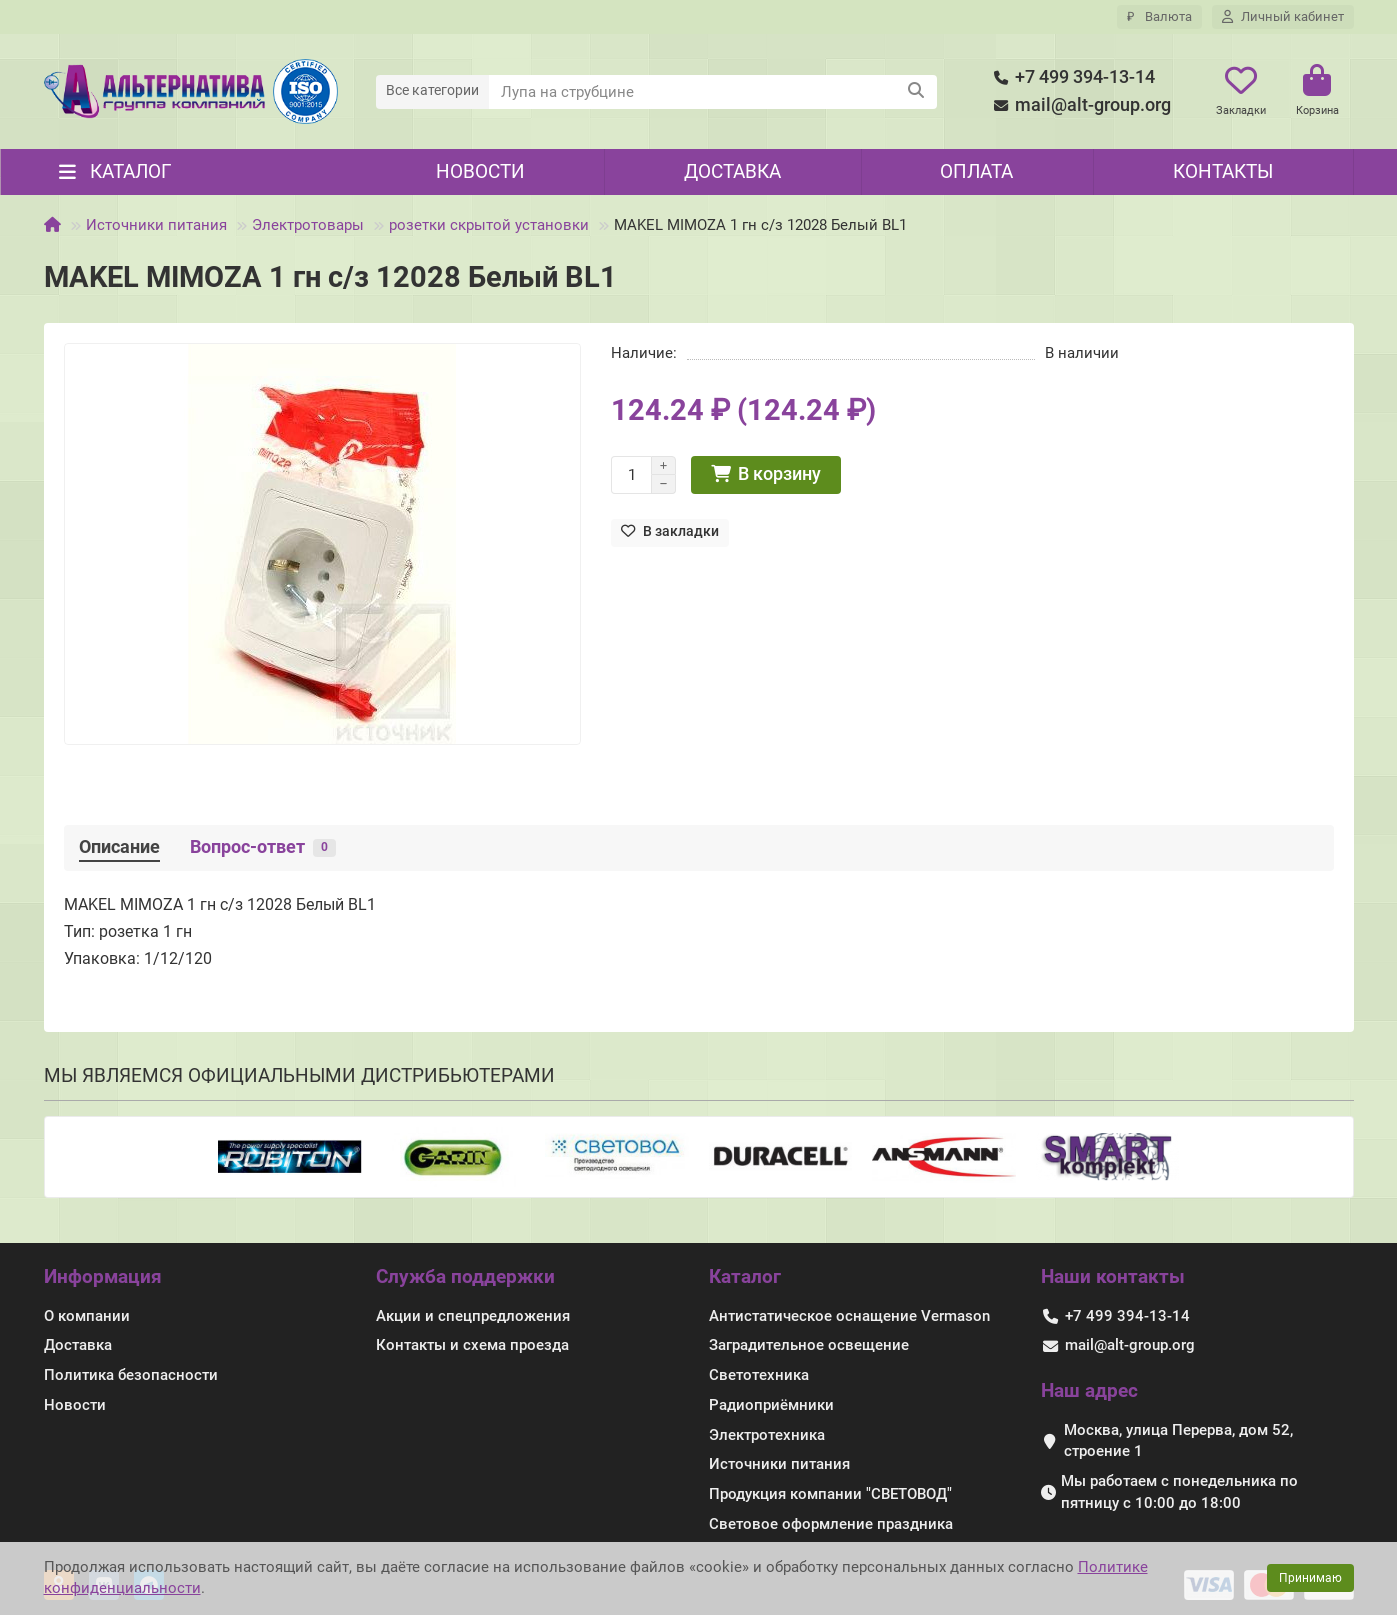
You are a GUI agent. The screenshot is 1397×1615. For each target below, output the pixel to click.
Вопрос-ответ (263, 847)
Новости (480, 171)
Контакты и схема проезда (472, 1345)
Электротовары (308, 225)
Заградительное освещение (809, 1345)
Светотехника (759, 1375)
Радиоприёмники (771, 1405)
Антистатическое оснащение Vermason (849, 1316)
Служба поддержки (465, 1276)
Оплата (976, 171)
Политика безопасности (131, 1375)
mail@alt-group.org (1079, 105)
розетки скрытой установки (489, 225)
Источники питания (156, 225)
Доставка (732, 171)
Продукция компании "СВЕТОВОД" (830, 1494)
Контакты (1223, 171)
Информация (103, 1276)
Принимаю (1310, 1578)
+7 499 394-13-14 (1071, 77)
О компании (87, 1316)
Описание (119, 847)
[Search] (713, 92)
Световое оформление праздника (831, 1524)
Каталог (745, 1276)
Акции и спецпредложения (473, 1316)
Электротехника (767, 1435)
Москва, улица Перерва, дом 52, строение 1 (1178, 1441)
